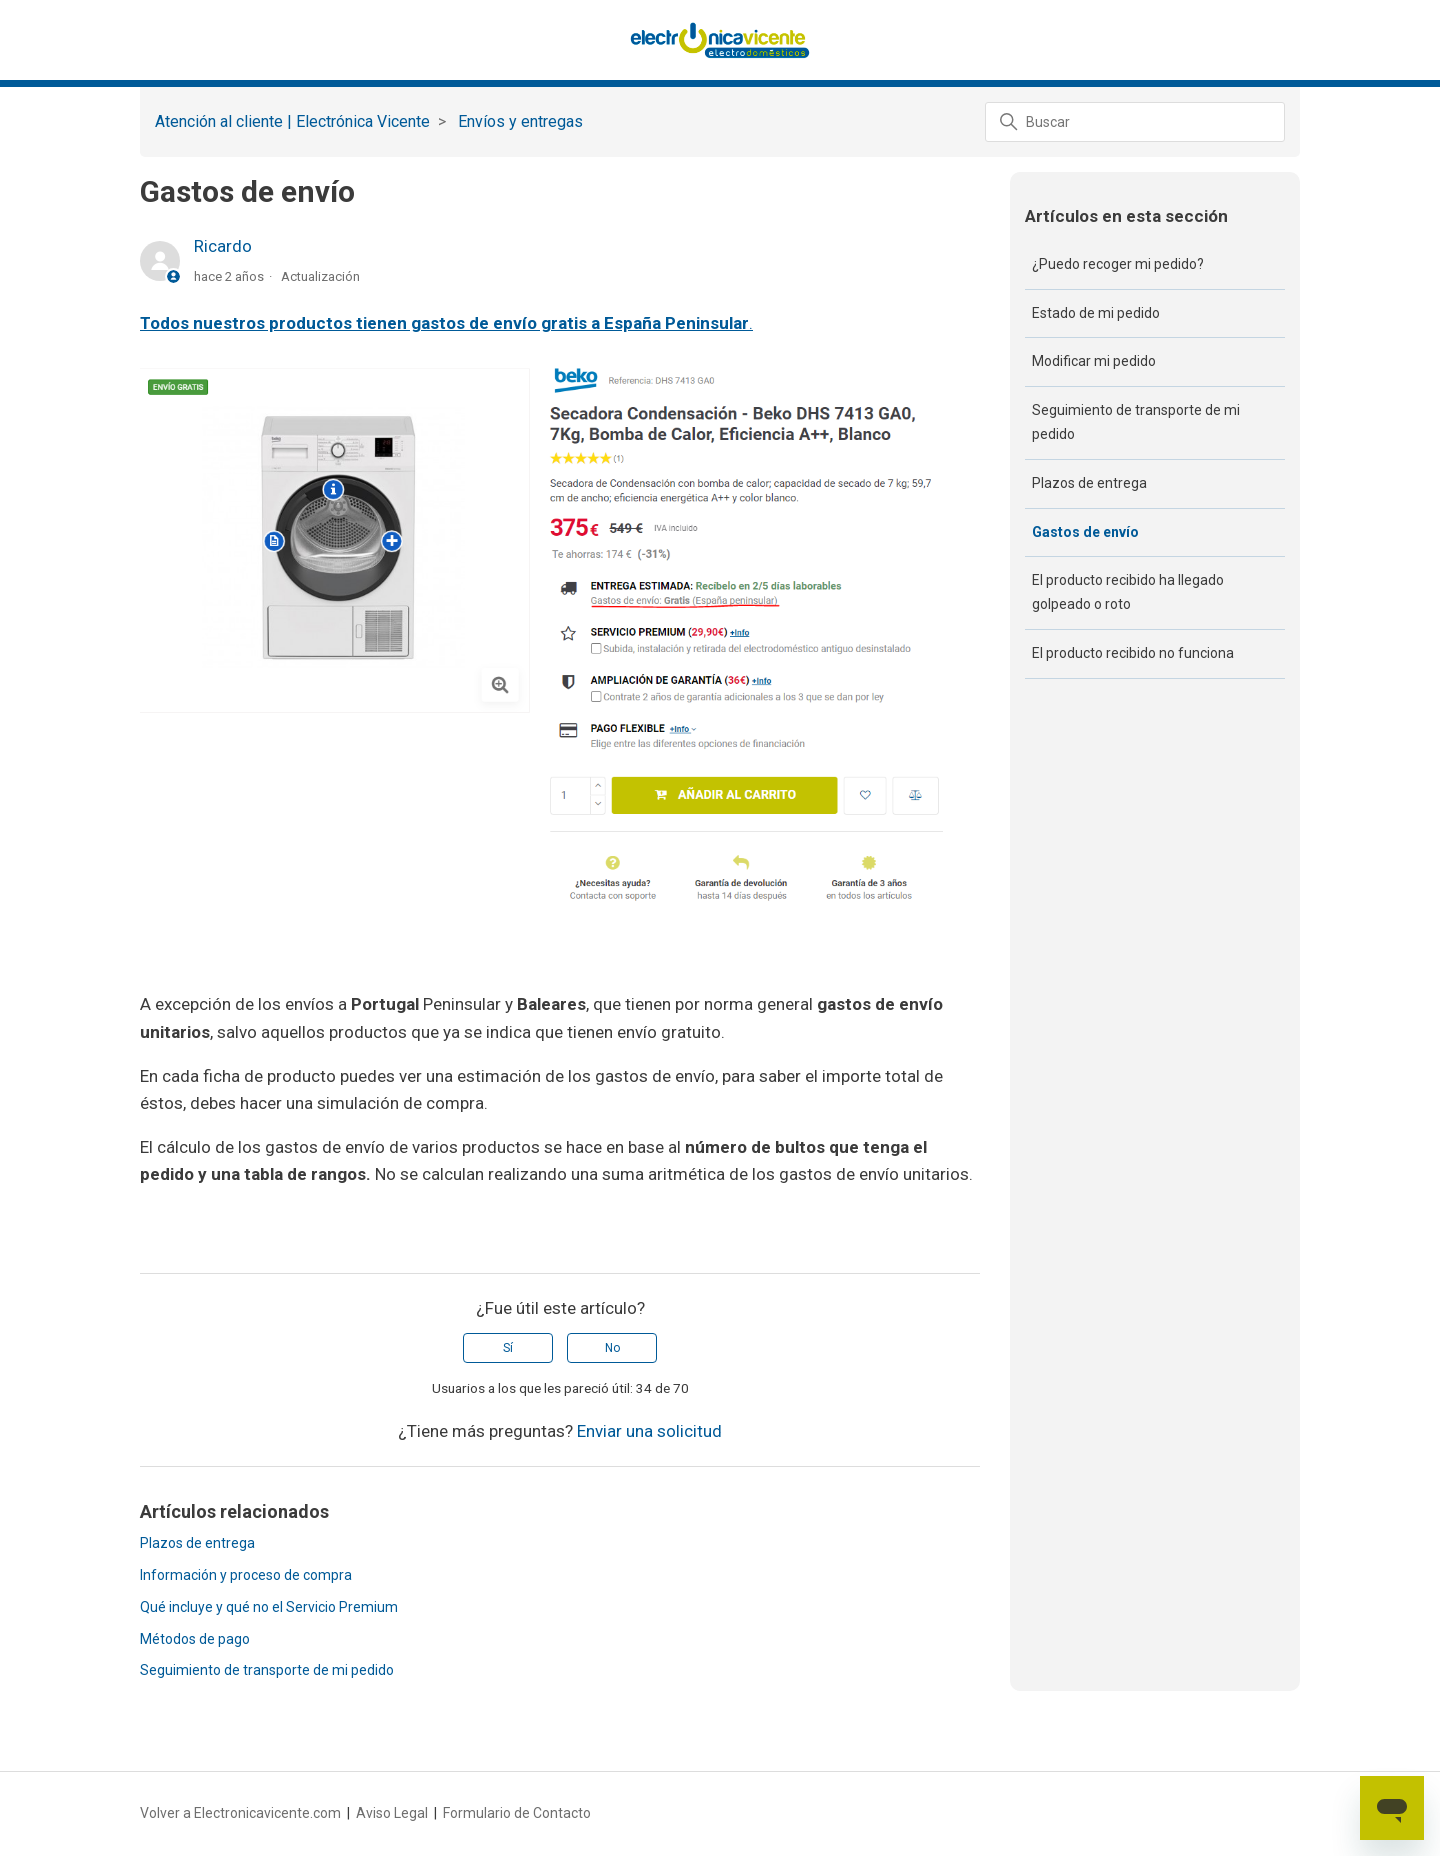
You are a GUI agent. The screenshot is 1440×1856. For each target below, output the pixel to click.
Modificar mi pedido (1094, 361)
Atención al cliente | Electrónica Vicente (292, 121)
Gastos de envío (1085, 532)
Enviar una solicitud (649, 1431)
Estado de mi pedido (1096, 313)
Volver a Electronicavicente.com (240, 1813)
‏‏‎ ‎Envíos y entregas (518, 121)
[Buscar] (1135, 122)
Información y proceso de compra (246, 1575)
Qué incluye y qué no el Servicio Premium (269, 1607)
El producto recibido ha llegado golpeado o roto (1128, 592)
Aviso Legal (392, 1813)
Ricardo (223, 246)
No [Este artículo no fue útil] (612, 1348)
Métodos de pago (195, 1639)
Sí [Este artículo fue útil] (508, 1348)
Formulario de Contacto (517, 1813)
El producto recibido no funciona (1133, 653)
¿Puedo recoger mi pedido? (1118, 264)
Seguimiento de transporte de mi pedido (267, 1670)
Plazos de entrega (197, 1543)
